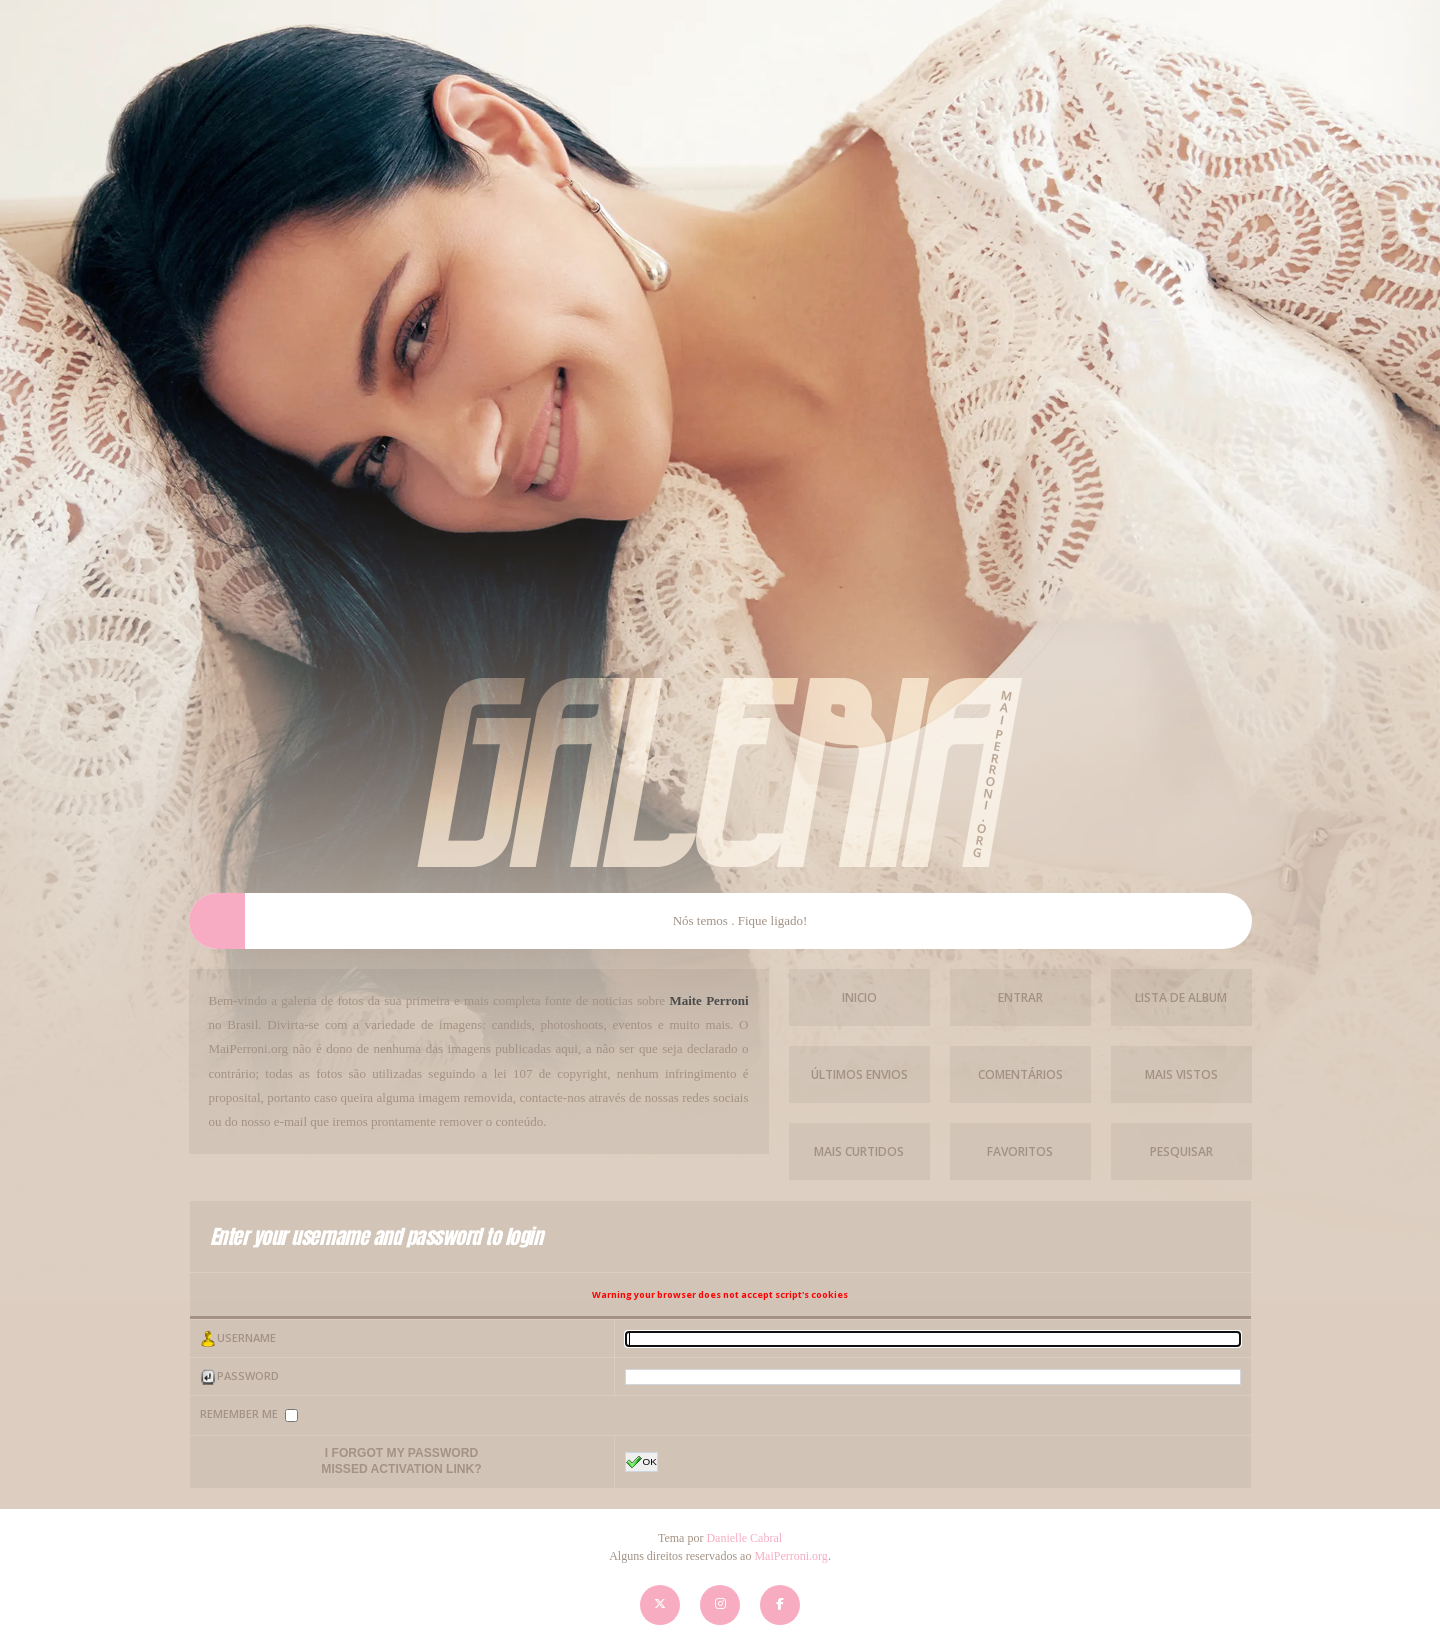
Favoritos (1020, 1151)
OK (641, 1462)
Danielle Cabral (744, 1538)
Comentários (1020, 1074)
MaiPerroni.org (790, 1556)
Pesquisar (1181, 1151)
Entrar (1020, 997)
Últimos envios (859, 1074)
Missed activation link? (401, 1469)
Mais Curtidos (859, 1151)
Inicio (859, 997)
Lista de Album (1181, 997)
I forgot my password (401, 1453)
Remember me (240, 1414)
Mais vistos (1181, 1074)
